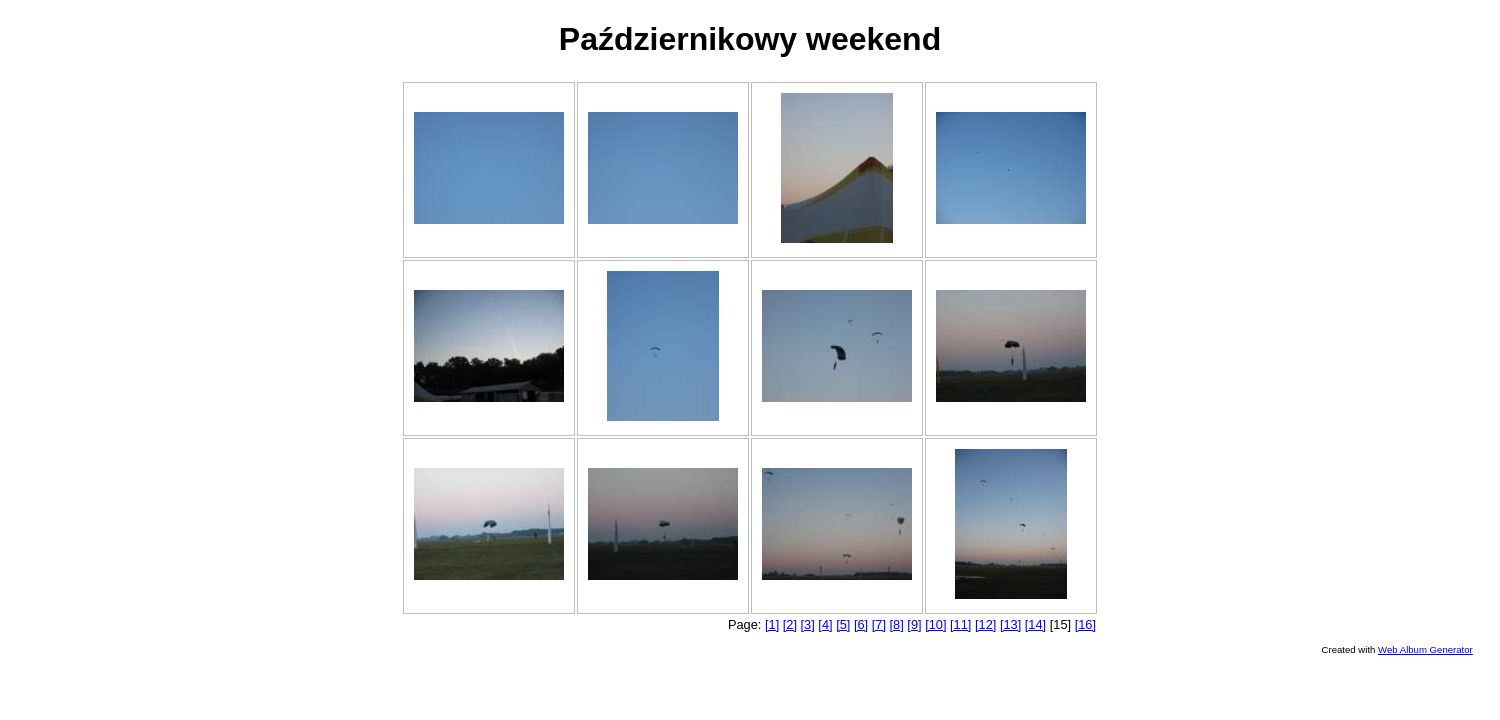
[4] (825, 624)
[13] (1010, 624)
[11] (960, 624)
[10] (935, 624)
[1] (772, 624)
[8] (897, 624)
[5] (843, 624)
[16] (1085, 624)
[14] (1035, 624)
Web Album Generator (1425, 649)
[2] (790, 624)
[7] (879, 624)
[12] (985, 624)
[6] (861, 624)
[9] (914, 624)
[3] (808, 624)
